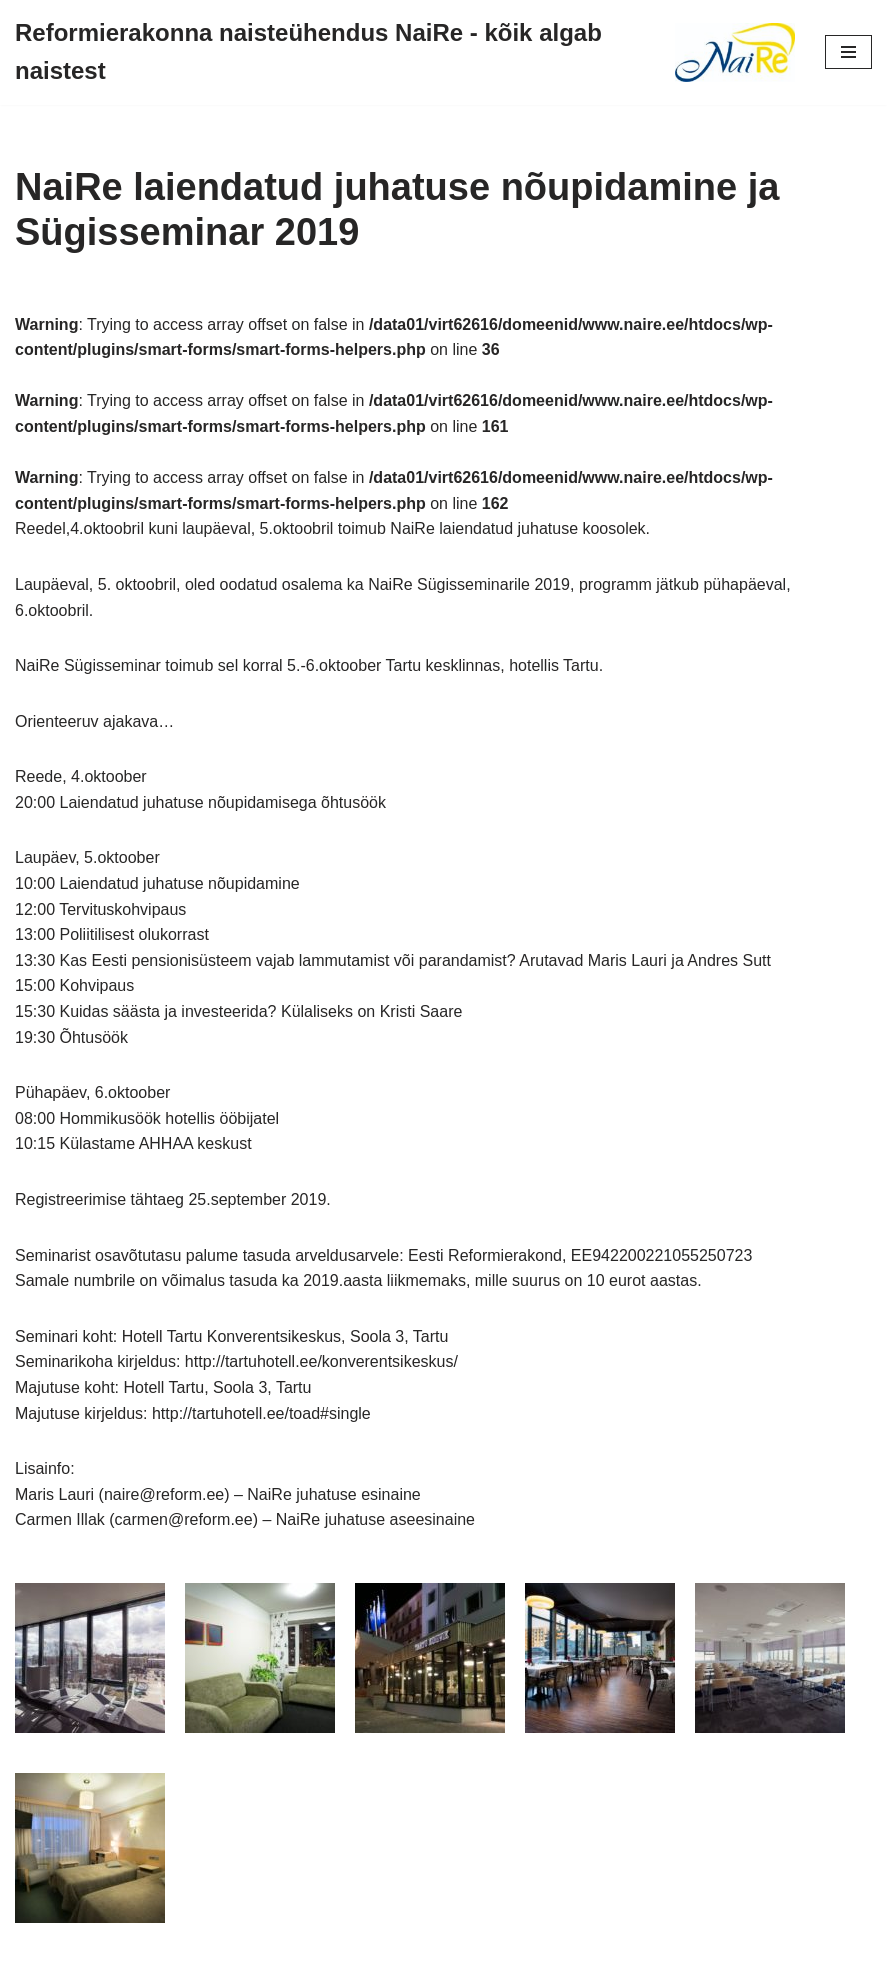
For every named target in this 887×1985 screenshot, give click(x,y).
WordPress (513, 1963)
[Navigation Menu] (848, 52)
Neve (352, 1963)
